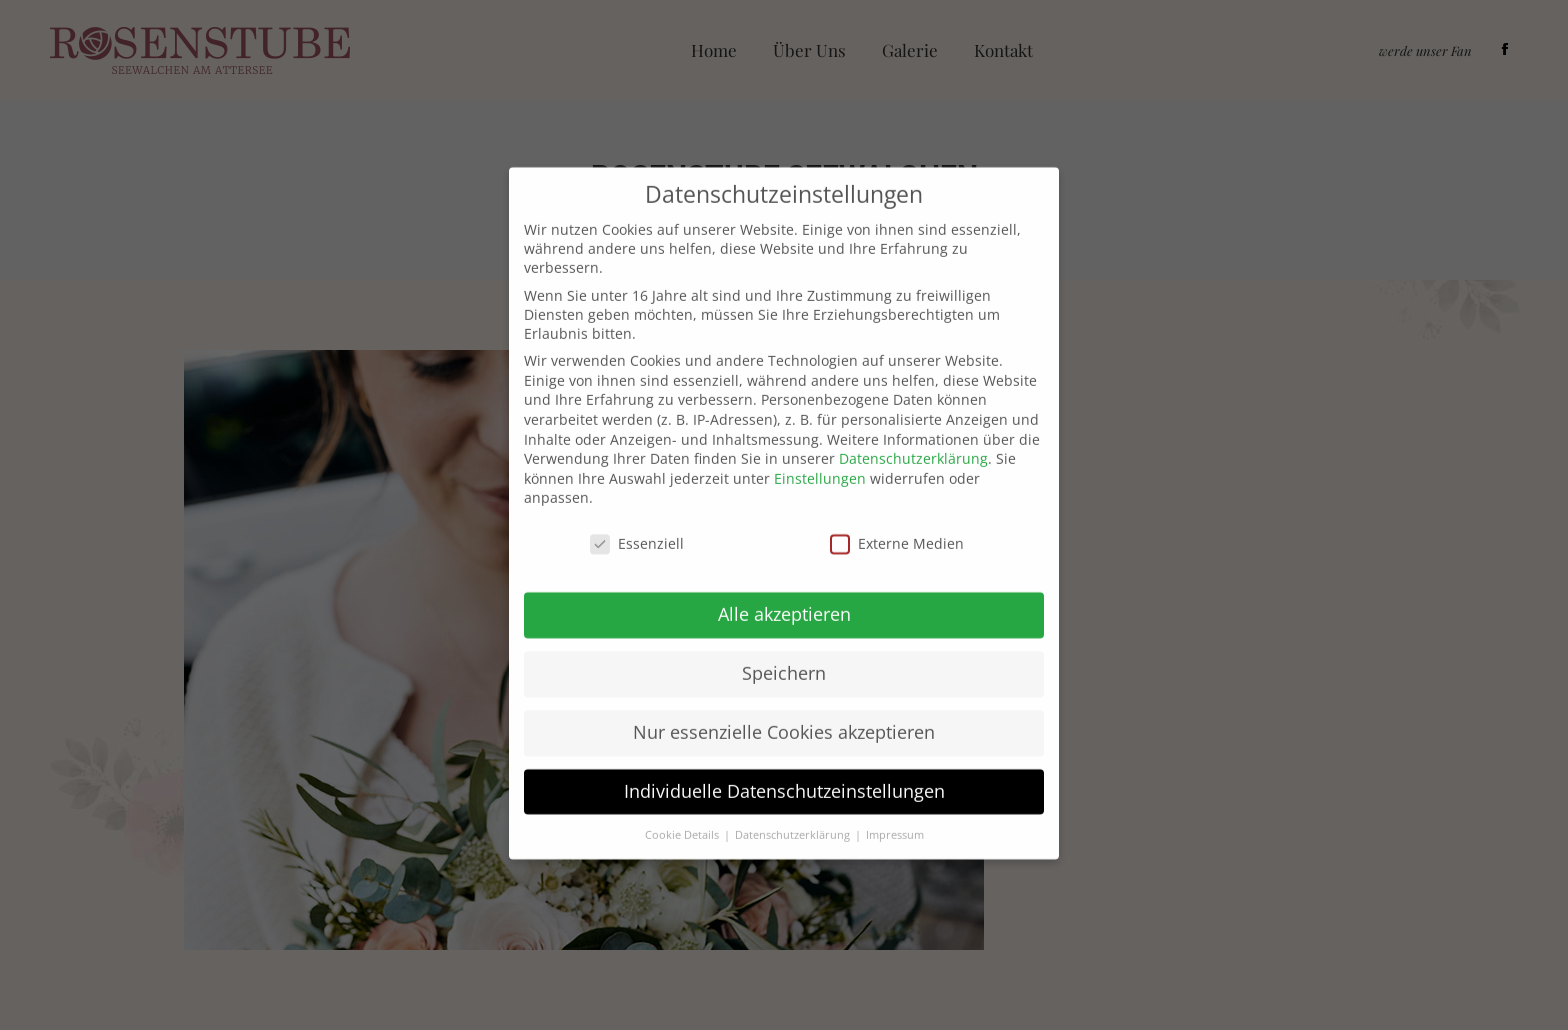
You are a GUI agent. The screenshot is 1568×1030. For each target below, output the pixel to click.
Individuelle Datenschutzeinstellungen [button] (784, 761)
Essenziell (637, 514)
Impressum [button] (895, 805)
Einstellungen (820, 448)
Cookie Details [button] (683, 805)
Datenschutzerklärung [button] (794, 805)
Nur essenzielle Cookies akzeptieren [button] (784, 702)
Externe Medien (897, 514)
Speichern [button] (784, 643)
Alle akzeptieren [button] (784, 584)
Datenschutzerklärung (913, 429)
